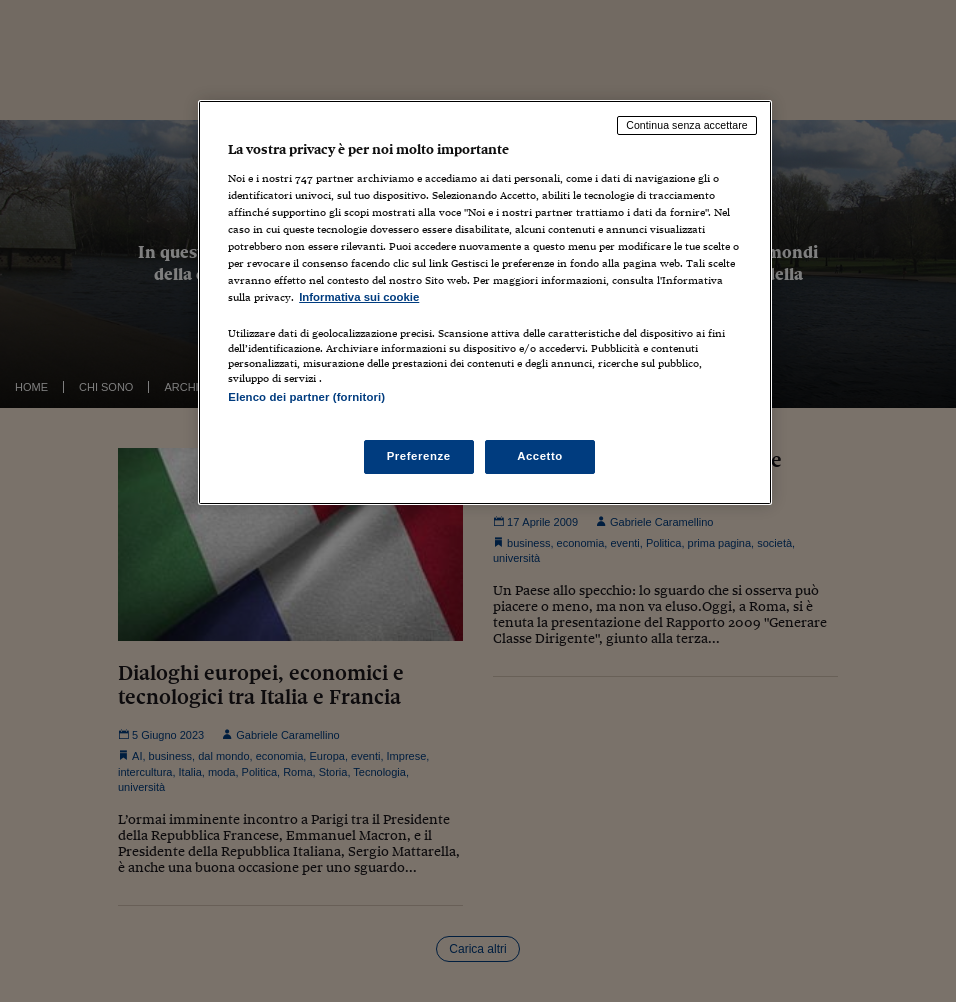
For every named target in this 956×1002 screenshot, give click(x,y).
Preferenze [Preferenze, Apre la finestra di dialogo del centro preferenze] (419, 456)
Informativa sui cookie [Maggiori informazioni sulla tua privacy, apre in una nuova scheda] (359, 297)
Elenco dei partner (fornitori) (306, 397)
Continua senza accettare (687, 125)
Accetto (540, 456)
